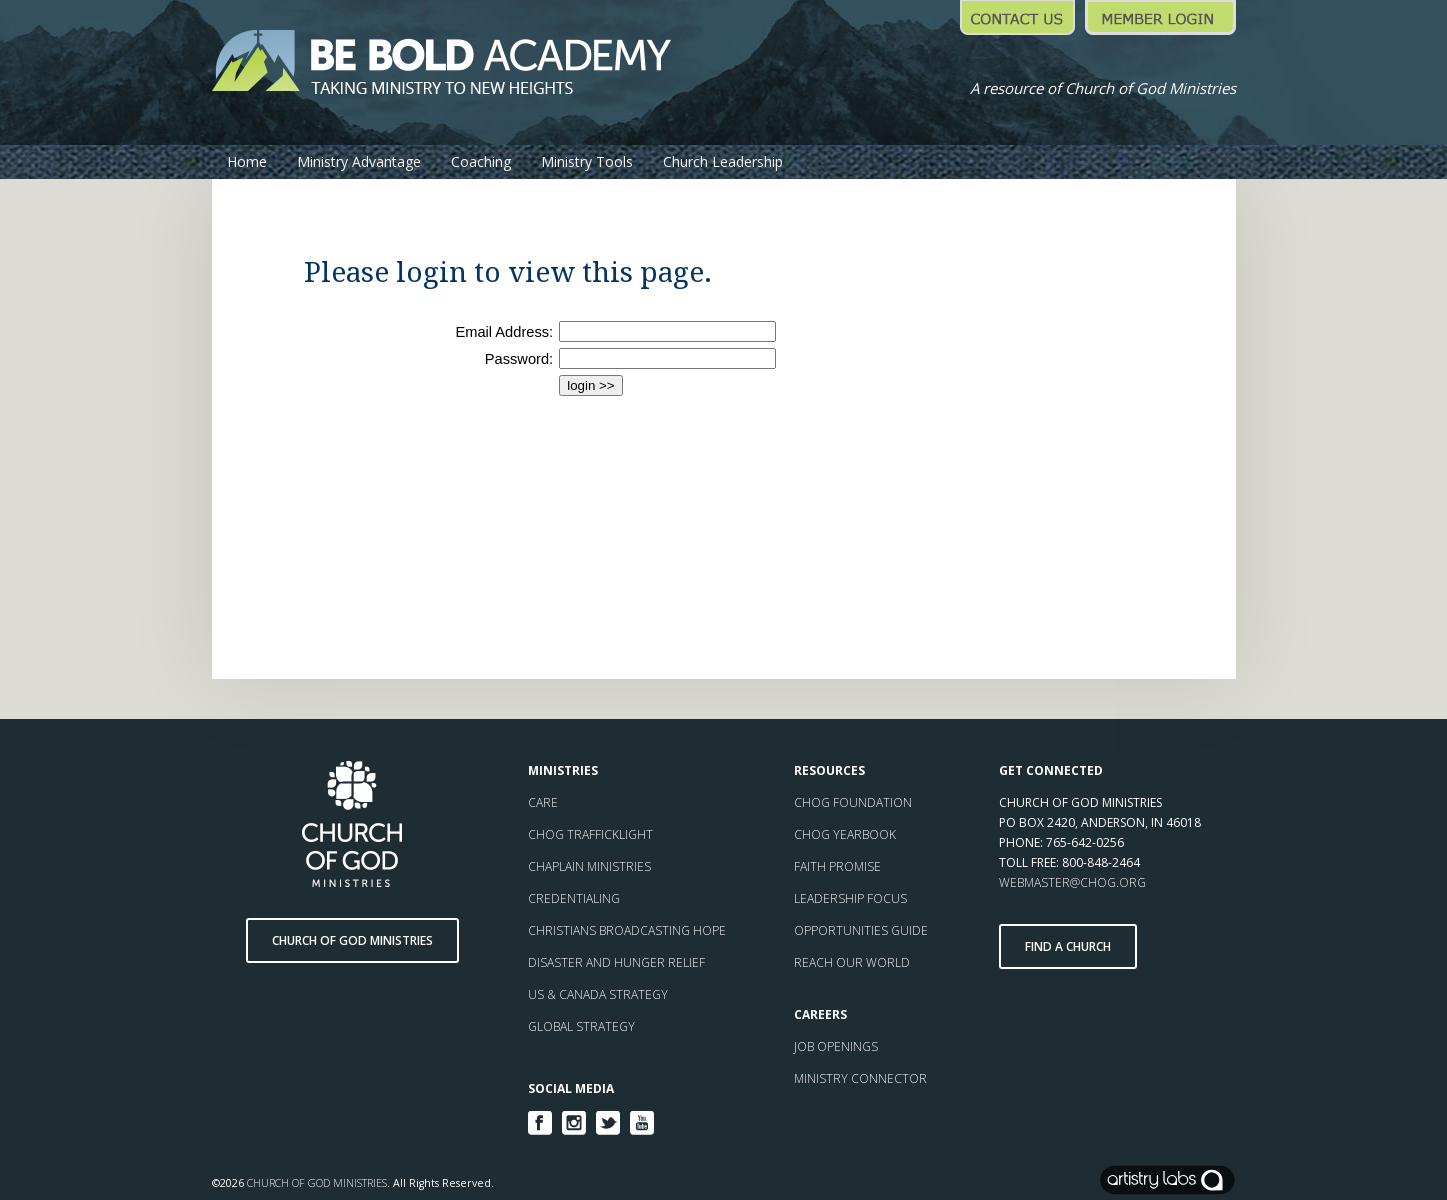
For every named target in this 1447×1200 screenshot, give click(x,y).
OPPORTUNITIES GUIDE (861, 930)
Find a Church (1068, 946)
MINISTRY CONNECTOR (862, 1078)
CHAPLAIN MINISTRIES (589, 866)
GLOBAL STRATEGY (581, 1026)
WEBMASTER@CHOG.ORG (1072, 882)
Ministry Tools (587, 161)
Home (247, 161)
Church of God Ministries (352, 940)
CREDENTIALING (574, 898)
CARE (543, 802)
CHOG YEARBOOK (845, 834)
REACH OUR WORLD (853, 962)
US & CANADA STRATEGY (598, 994)
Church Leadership (723, 161)
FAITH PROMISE (837, 866)
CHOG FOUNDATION (853, 802)
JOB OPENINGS (837, 1046)
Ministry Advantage (359, 161)
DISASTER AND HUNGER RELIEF (616, 962)
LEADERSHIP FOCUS (850, 898)
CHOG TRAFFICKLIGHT (590, 834)
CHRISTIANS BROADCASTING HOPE (627, 930)
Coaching (481, 161)
